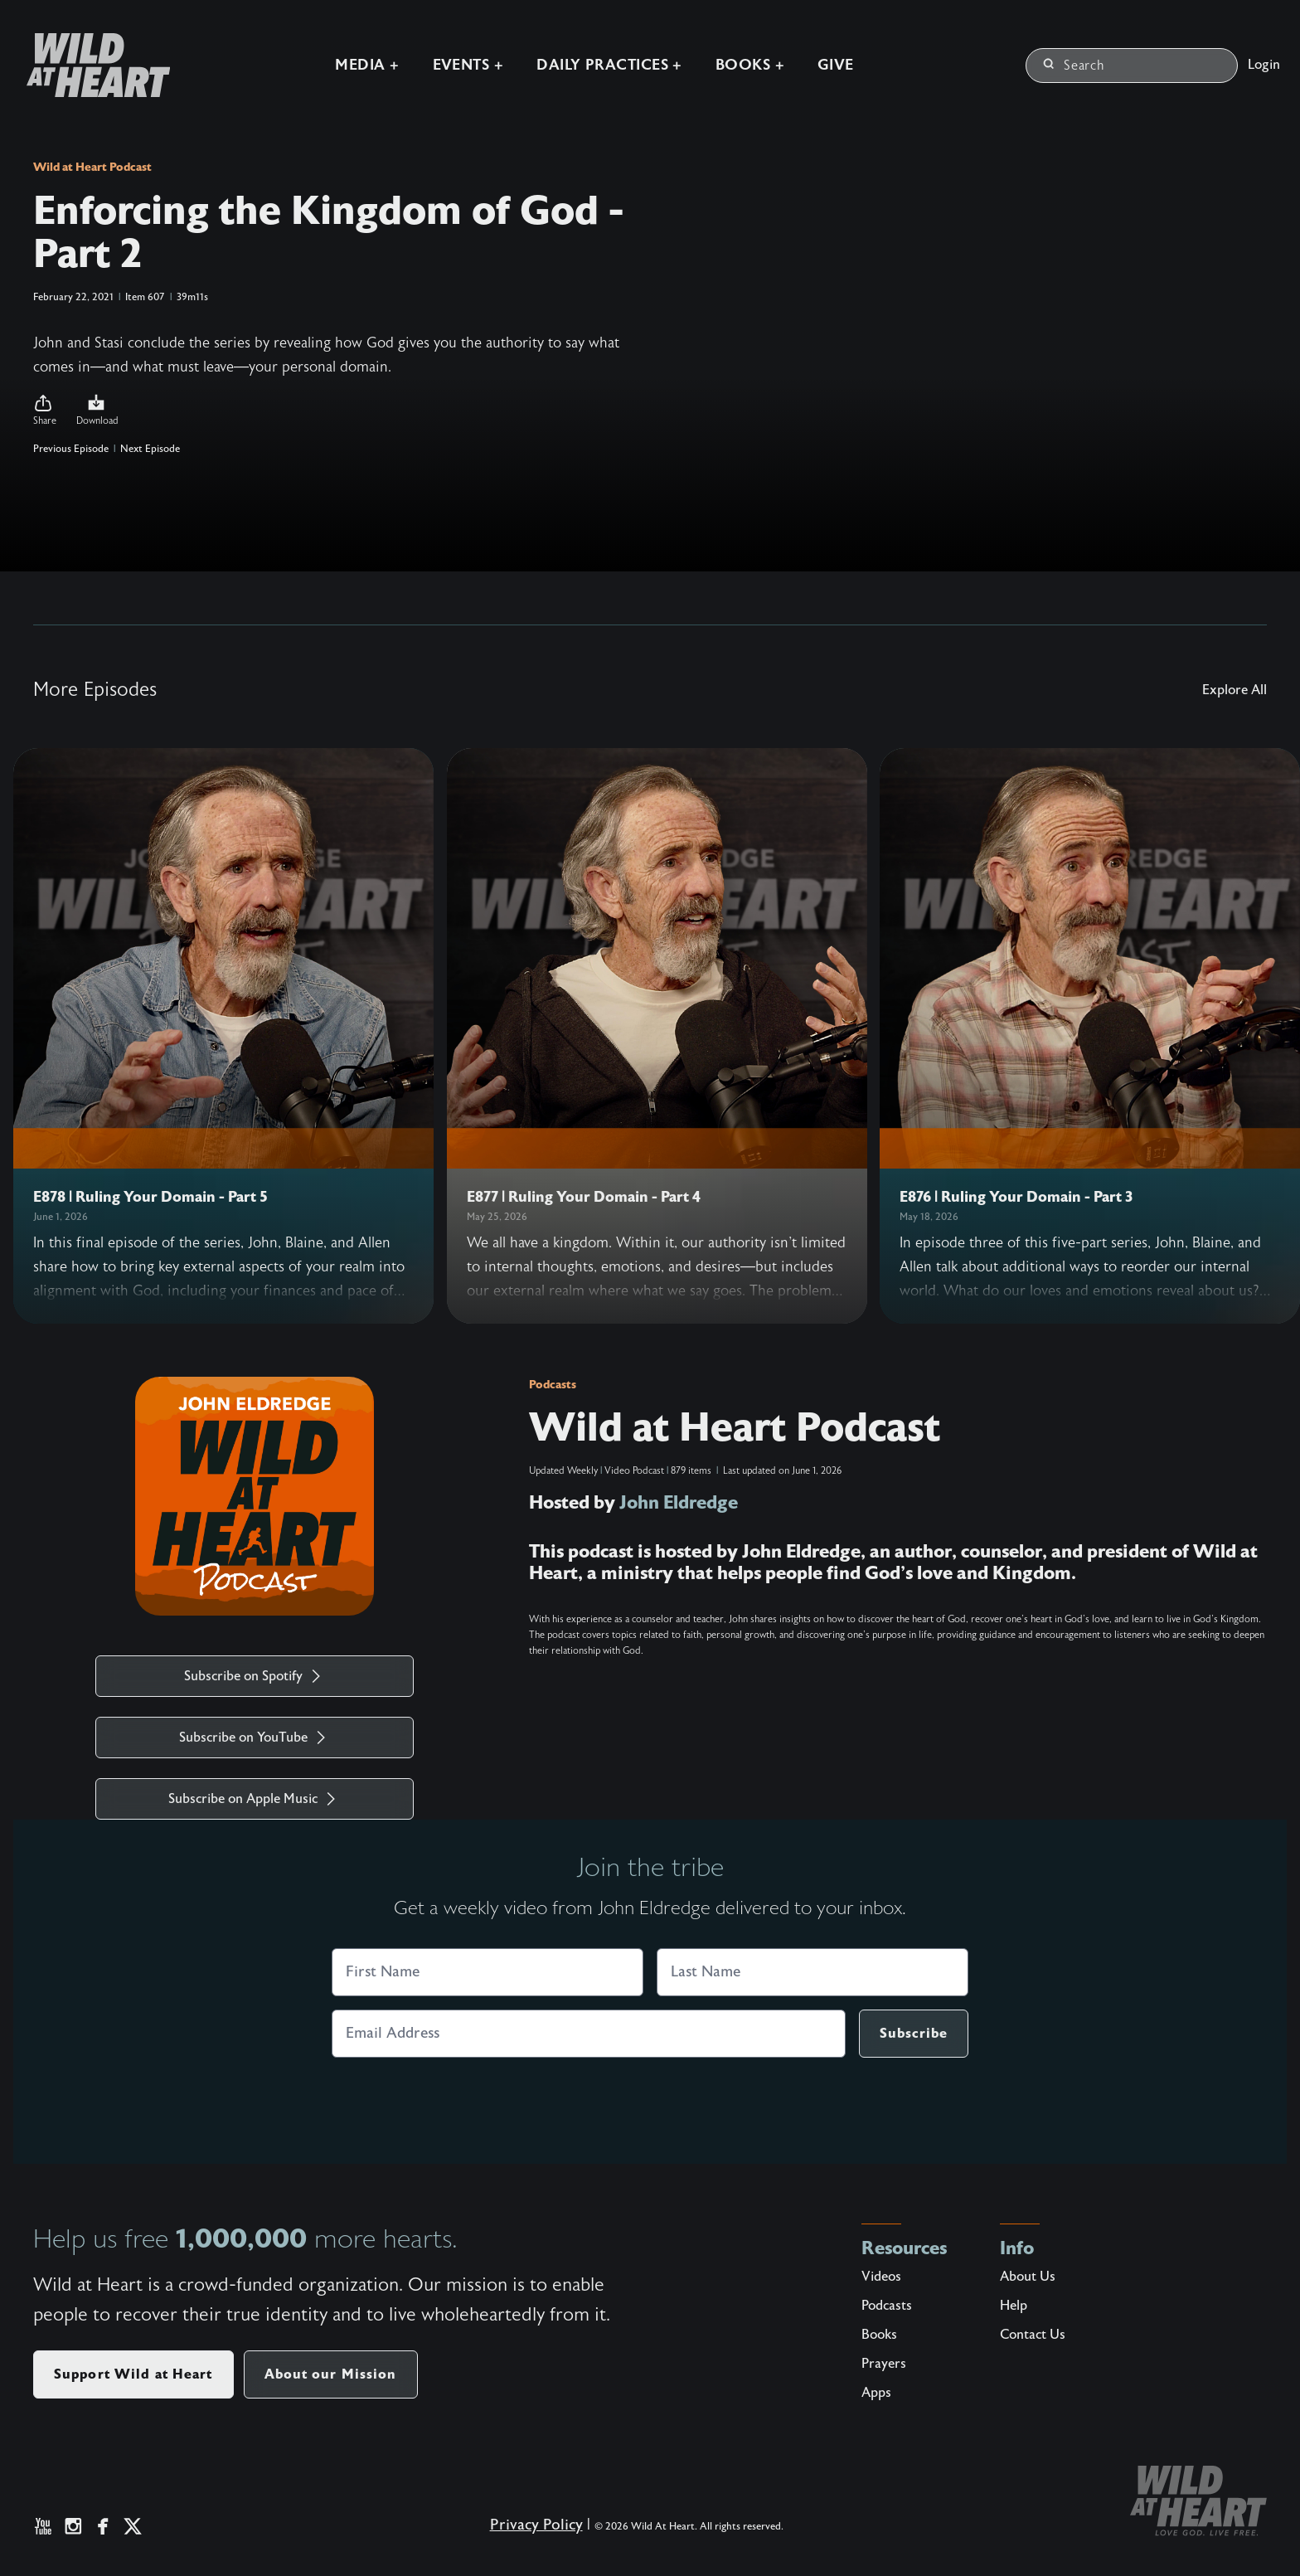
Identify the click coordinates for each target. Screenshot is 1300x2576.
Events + (468, 65)
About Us (1027, 2276)
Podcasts (552, 1384)
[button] (44, 410)
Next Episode (150, 448)
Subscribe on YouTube (255, 1737)
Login (1264, 64)
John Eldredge (678, 1502)
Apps (876, 2392)
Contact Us (1032, 2334)
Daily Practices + (609, 65)
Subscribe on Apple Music (254, 1799)
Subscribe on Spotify (255, 1676)
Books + (749, 65)
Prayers (883, 2363)
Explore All (1234, 690)
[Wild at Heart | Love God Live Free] (91, 65)
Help (1013, 2305)
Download (97, 409)
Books (879, 2334)
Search (1074, 65)
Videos (881, 2276)
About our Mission (330, 2374)
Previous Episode (71, 448)
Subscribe (914, 2033)
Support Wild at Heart (133, 2374)
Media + (367, 65)
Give (835, 65)
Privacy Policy (536, 2525)
